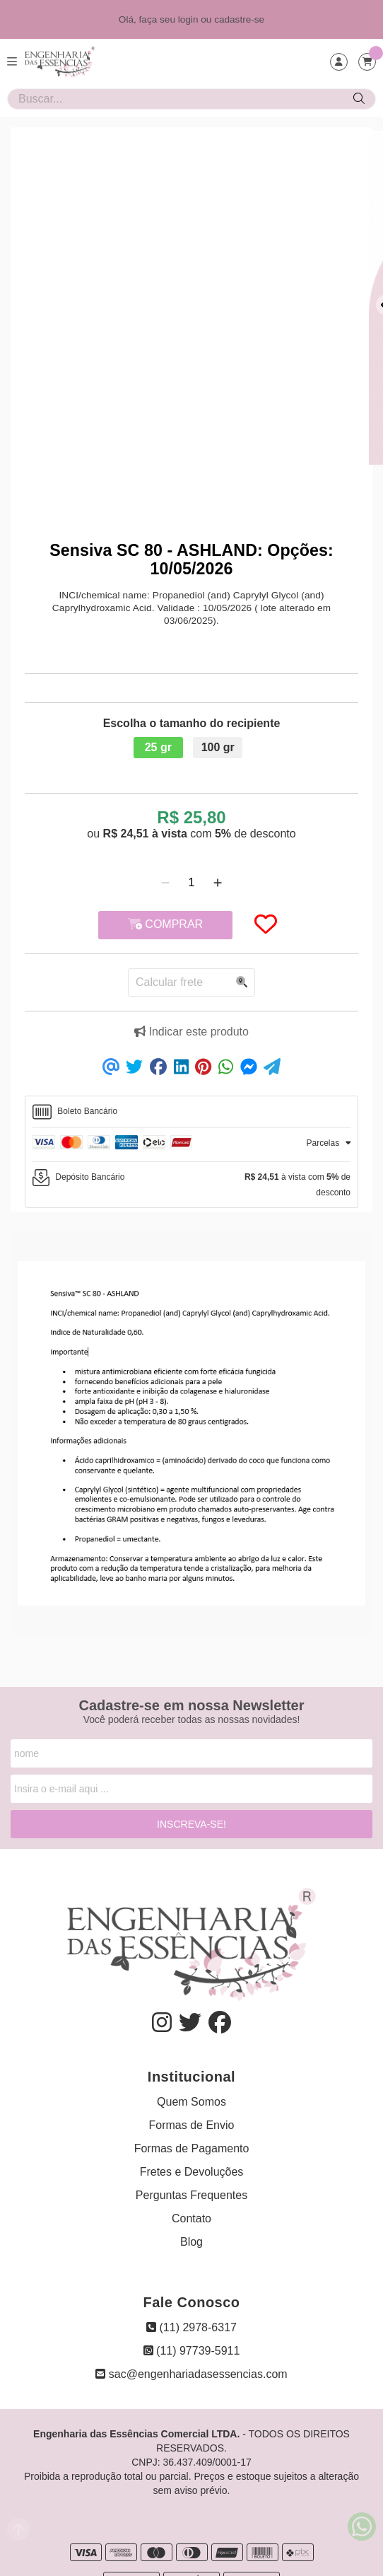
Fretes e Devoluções (192, 2172)
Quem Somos (191, 2102)
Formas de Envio (192, 2125)
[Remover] (165, 883)
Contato (191, 2218)
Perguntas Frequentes (191, 2195)
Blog (191, 2242)
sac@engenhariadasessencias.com (191, 2374)
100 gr (218, 747)
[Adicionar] (217, 883)
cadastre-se (239, 19)
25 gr (158, 747)
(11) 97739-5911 (191, 2351)
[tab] (191, 1111)
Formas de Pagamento (191, 2148)
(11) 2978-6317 (191, 2327)
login (189, 19)
